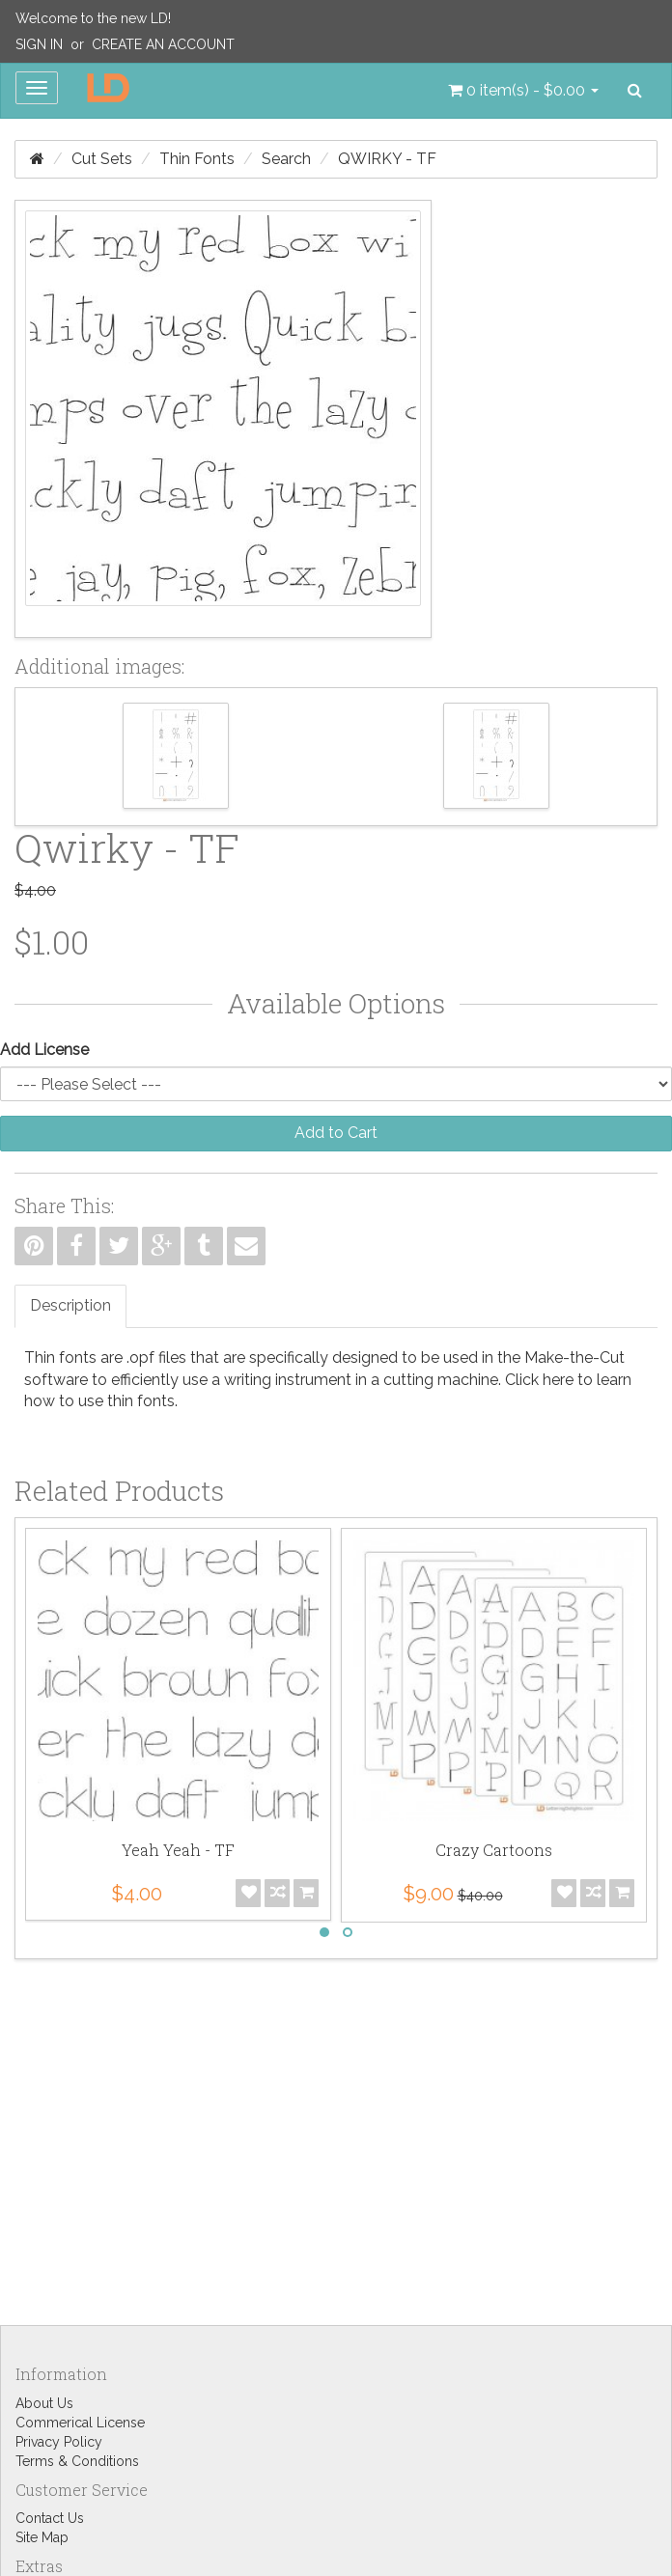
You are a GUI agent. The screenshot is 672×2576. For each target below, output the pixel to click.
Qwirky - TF (387, 159)
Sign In (39, 44)
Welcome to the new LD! (93, 18)
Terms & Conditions (77, 2461)
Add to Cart (336, 1132)
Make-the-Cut (574, 1357)
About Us (44, 2403)
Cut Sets (101, 159)
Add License (44, 1049)
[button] (523, 90)
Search (286, 159)
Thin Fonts (197, 159)
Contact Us (49, 2518)
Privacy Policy (58, 2442)
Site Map (42, 2537)
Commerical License (80, 2422)
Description (70, 1305)
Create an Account (163, 44)
